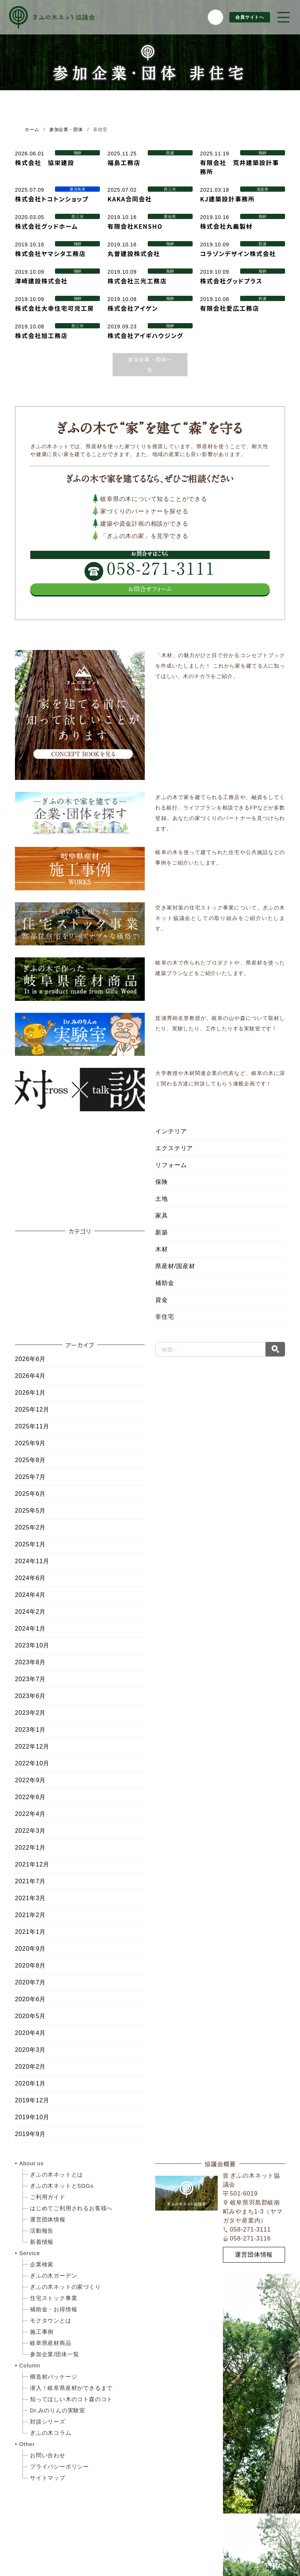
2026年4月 (30, 1376)
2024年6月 (30, 1578)
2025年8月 (30, 1460)
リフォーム (171, 1165)
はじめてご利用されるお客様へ (71, 2208)
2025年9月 (30, 1443)
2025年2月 (30, 1527)
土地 (161, 1199)
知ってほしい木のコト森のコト (71, 2399)
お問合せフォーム (150, 589)
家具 (161, 1215)
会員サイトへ (247, 17)
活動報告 (41, 2230)
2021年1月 (30, 1932)
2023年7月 (30, 1679)
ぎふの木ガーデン (53, 2275)
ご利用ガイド (47, 2197)
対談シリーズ (47, 2421)
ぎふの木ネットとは (56, 2174)
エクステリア (174, 1148)
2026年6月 (30, 1359)
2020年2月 (30, 2066)
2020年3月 (30, 2050)
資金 (161, 1300)
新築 (161, 1232)
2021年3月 (30, 1898)
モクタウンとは (50, 2320)
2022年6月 (30, 1797)
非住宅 (164, 1316)
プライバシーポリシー (59, 2466)
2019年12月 (32, 2100)
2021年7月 (30, 1881)
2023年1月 (30, 1729)
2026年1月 (30, 1392)
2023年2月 (30, 1713)
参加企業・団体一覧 (150, 364)
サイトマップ (47, 2478)
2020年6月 (30, 1999)
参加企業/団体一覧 (54, 2354)
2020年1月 (30, 2083)
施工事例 (41, 2331)
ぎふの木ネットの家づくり (65, 2287)
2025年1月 (30, 1544)
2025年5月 (30, 1510)
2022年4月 (30, 1814)
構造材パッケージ (53, 2376)
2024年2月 (30, 1612)
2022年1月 (30, 1847)
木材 (161, 1249)
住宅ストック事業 (53, 2298)
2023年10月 (32, 1645)
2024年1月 (30, 1628)
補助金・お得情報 (53, 2309)
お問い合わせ (47, 2455)
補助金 (164, 1283)
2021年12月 (32, 1864)
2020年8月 (30, 1965)
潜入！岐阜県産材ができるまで (71, 2388)
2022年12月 (32, 1746)
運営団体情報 (47, 2219)
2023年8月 (30, 1662)
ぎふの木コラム (50, 2433)
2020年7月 (30, 1982)
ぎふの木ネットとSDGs (62, 2185)
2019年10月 (32, 2117)
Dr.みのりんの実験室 (57, 2410)
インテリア (171, 1131)
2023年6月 (30, 1696)
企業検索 (41, 2264)
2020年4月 (30, 2033)
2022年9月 (30, 1780)
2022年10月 (32, 1763)
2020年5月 (30, 2016)
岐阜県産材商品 (50, 2343)
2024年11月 (32, 1561)
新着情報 (41, 2242)
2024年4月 (30, 1595)
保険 (161, 1182)
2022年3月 (30, 1831)
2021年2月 (30, 1915)
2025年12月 (32, 1409)
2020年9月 (30, 1948)
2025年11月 (32, 1426)
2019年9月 (30, 2134)
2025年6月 (30, 1494)
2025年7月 (30, 1477)
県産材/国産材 (175, 1266)
